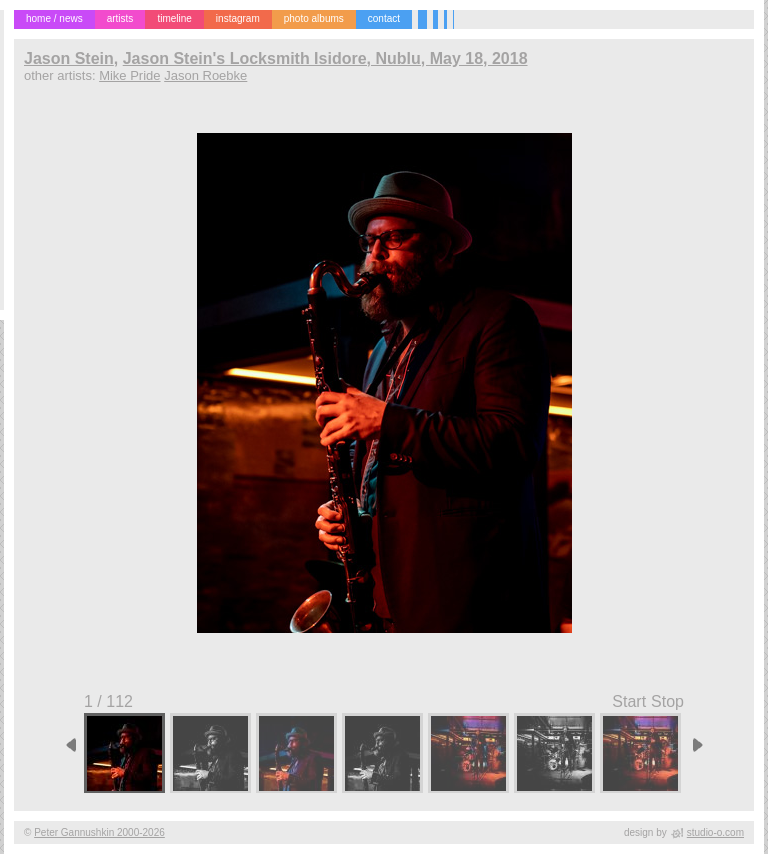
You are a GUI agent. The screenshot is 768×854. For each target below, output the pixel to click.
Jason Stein (69, 58)
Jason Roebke (205, 75)
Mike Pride (129, 75)
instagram (238, 18)
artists (120, 18)
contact (384, 18)
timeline (174, 18)
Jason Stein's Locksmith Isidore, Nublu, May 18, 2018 (325, 58)
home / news (54, 18)
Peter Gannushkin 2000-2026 (99, 832)
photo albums (314, 18)
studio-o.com (715, 832)
